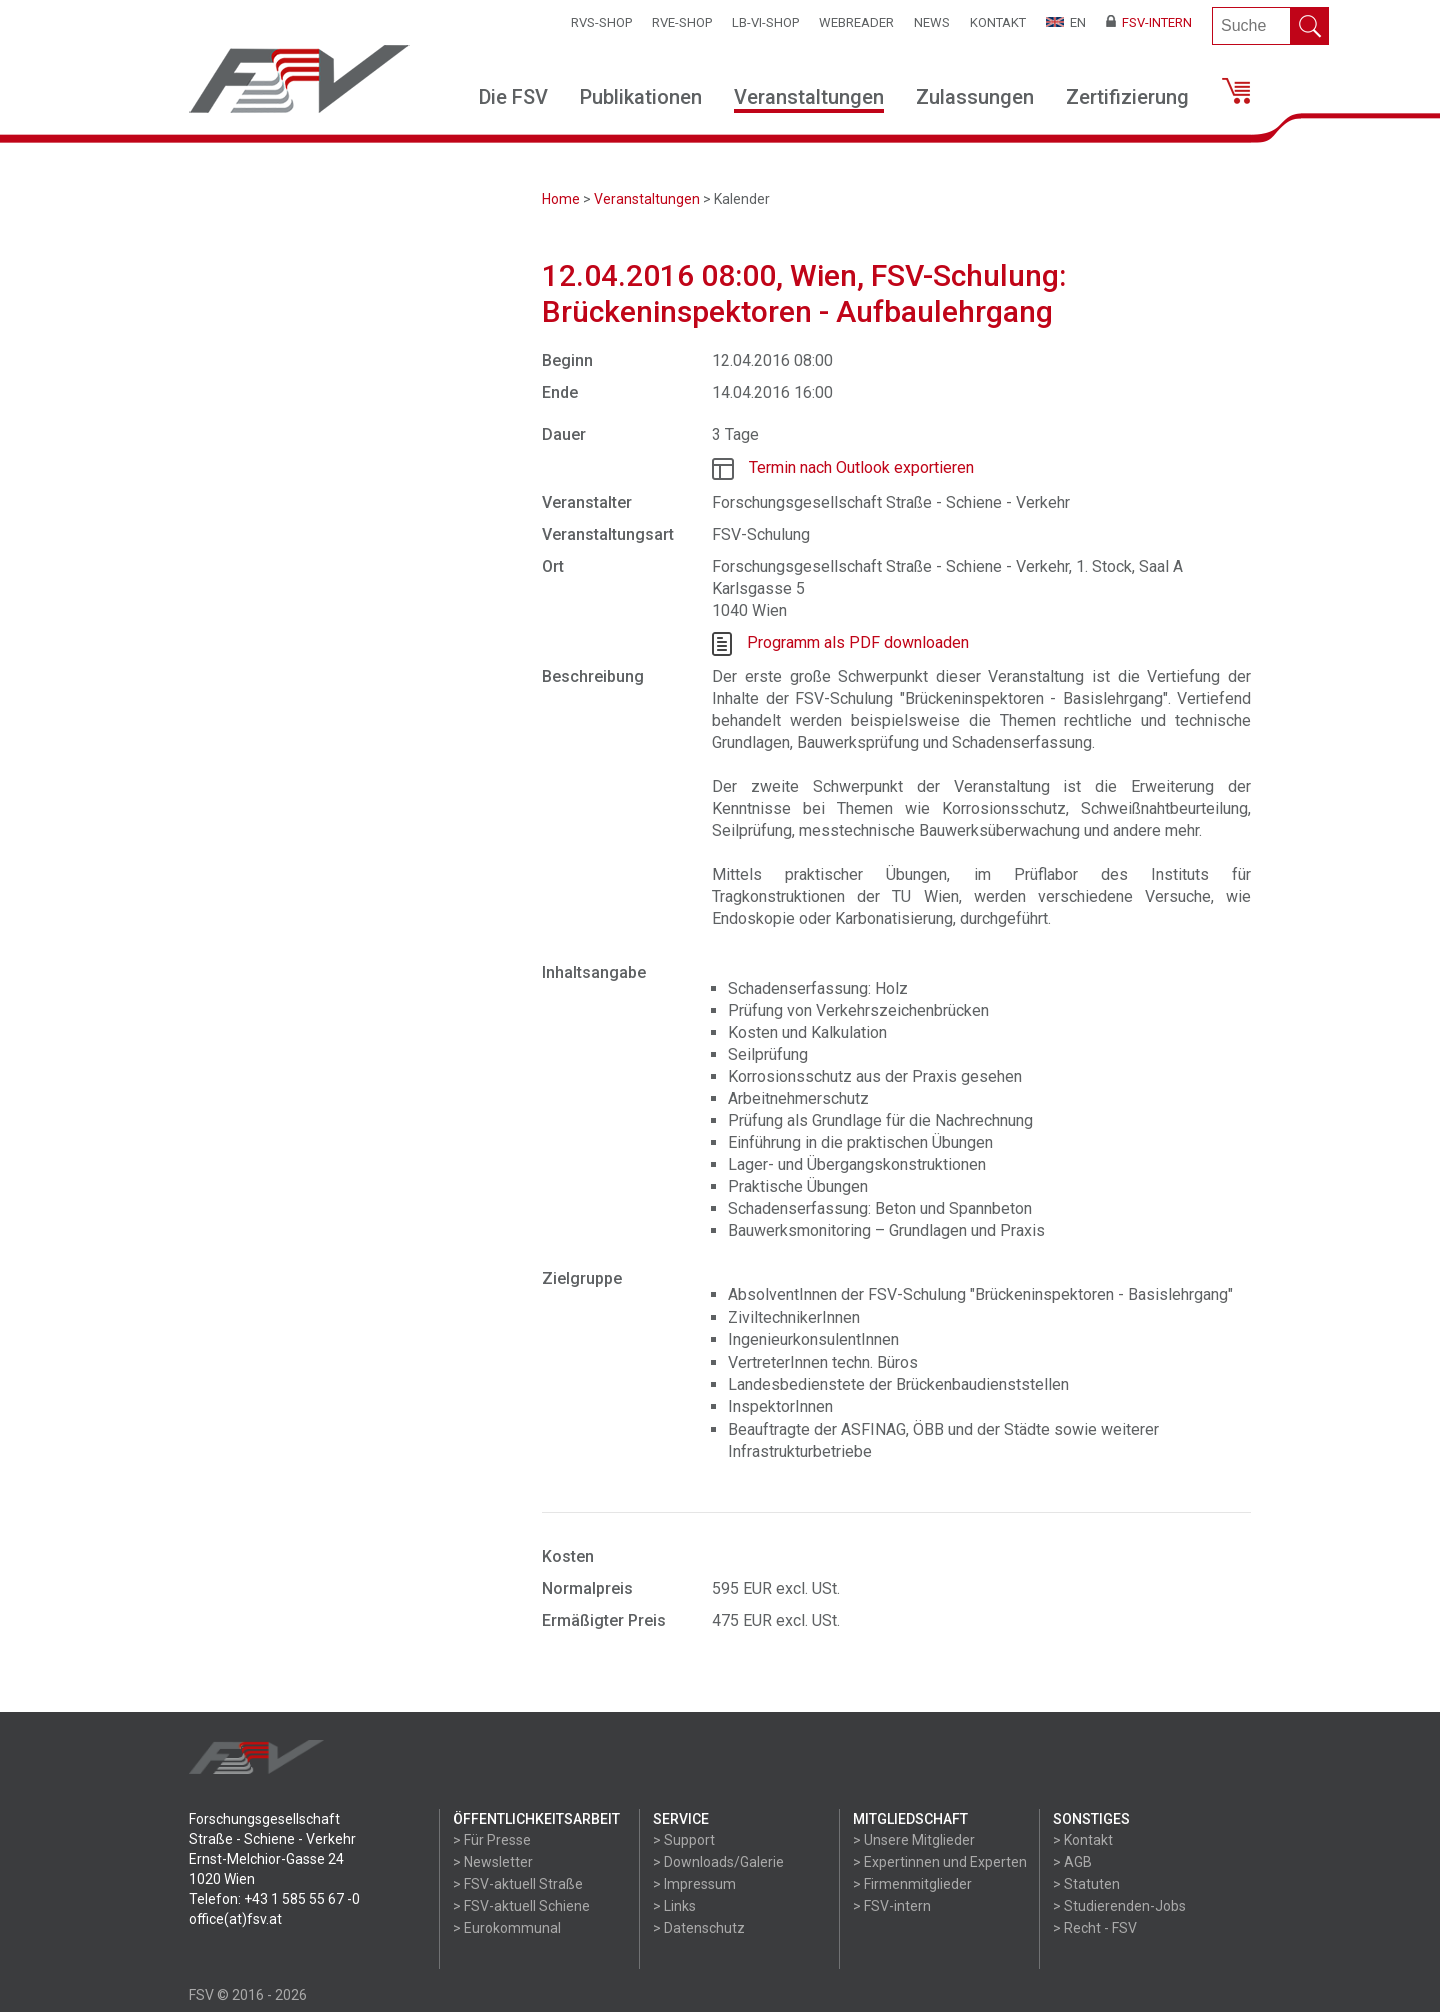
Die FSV (513, 97)
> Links (674, 1906)
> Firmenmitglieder (912, 1884)
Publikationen (641, 97)
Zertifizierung (1127, 97)
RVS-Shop (601, 22)
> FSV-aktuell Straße (518, 1884)
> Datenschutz (699, 1928)
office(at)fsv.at (235, 1919)
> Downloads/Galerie (718, 1862)
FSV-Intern (1149, 22)
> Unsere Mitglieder (914, 1840)
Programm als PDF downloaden (858, 642)
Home (561, 199)
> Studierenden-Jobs (1119, 1906)
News (932, 22)
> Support (684, 1840)
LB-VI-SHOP (765, 22)
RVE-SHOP (682, 22)
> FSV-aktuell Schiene (521, 1906)
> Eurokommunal (507, 1928)
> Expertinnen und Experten (940, 1862)
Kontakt (998, 22)
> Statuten (1086, 1884)
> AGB (1072, 1862)
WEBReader (856, 22)
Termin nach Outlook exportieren (861, 467)
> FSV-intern (892, 1906)
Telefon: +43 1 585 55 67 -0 (274, 1899)
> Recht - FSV (1095, 1928)
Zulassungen (975, 97)
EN (1066, 22)
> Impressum (694, 1884)
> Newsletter (493, 1862)
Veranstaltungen (809, 97)
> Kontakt (1083, 1840)
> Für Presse (492, 1840)
